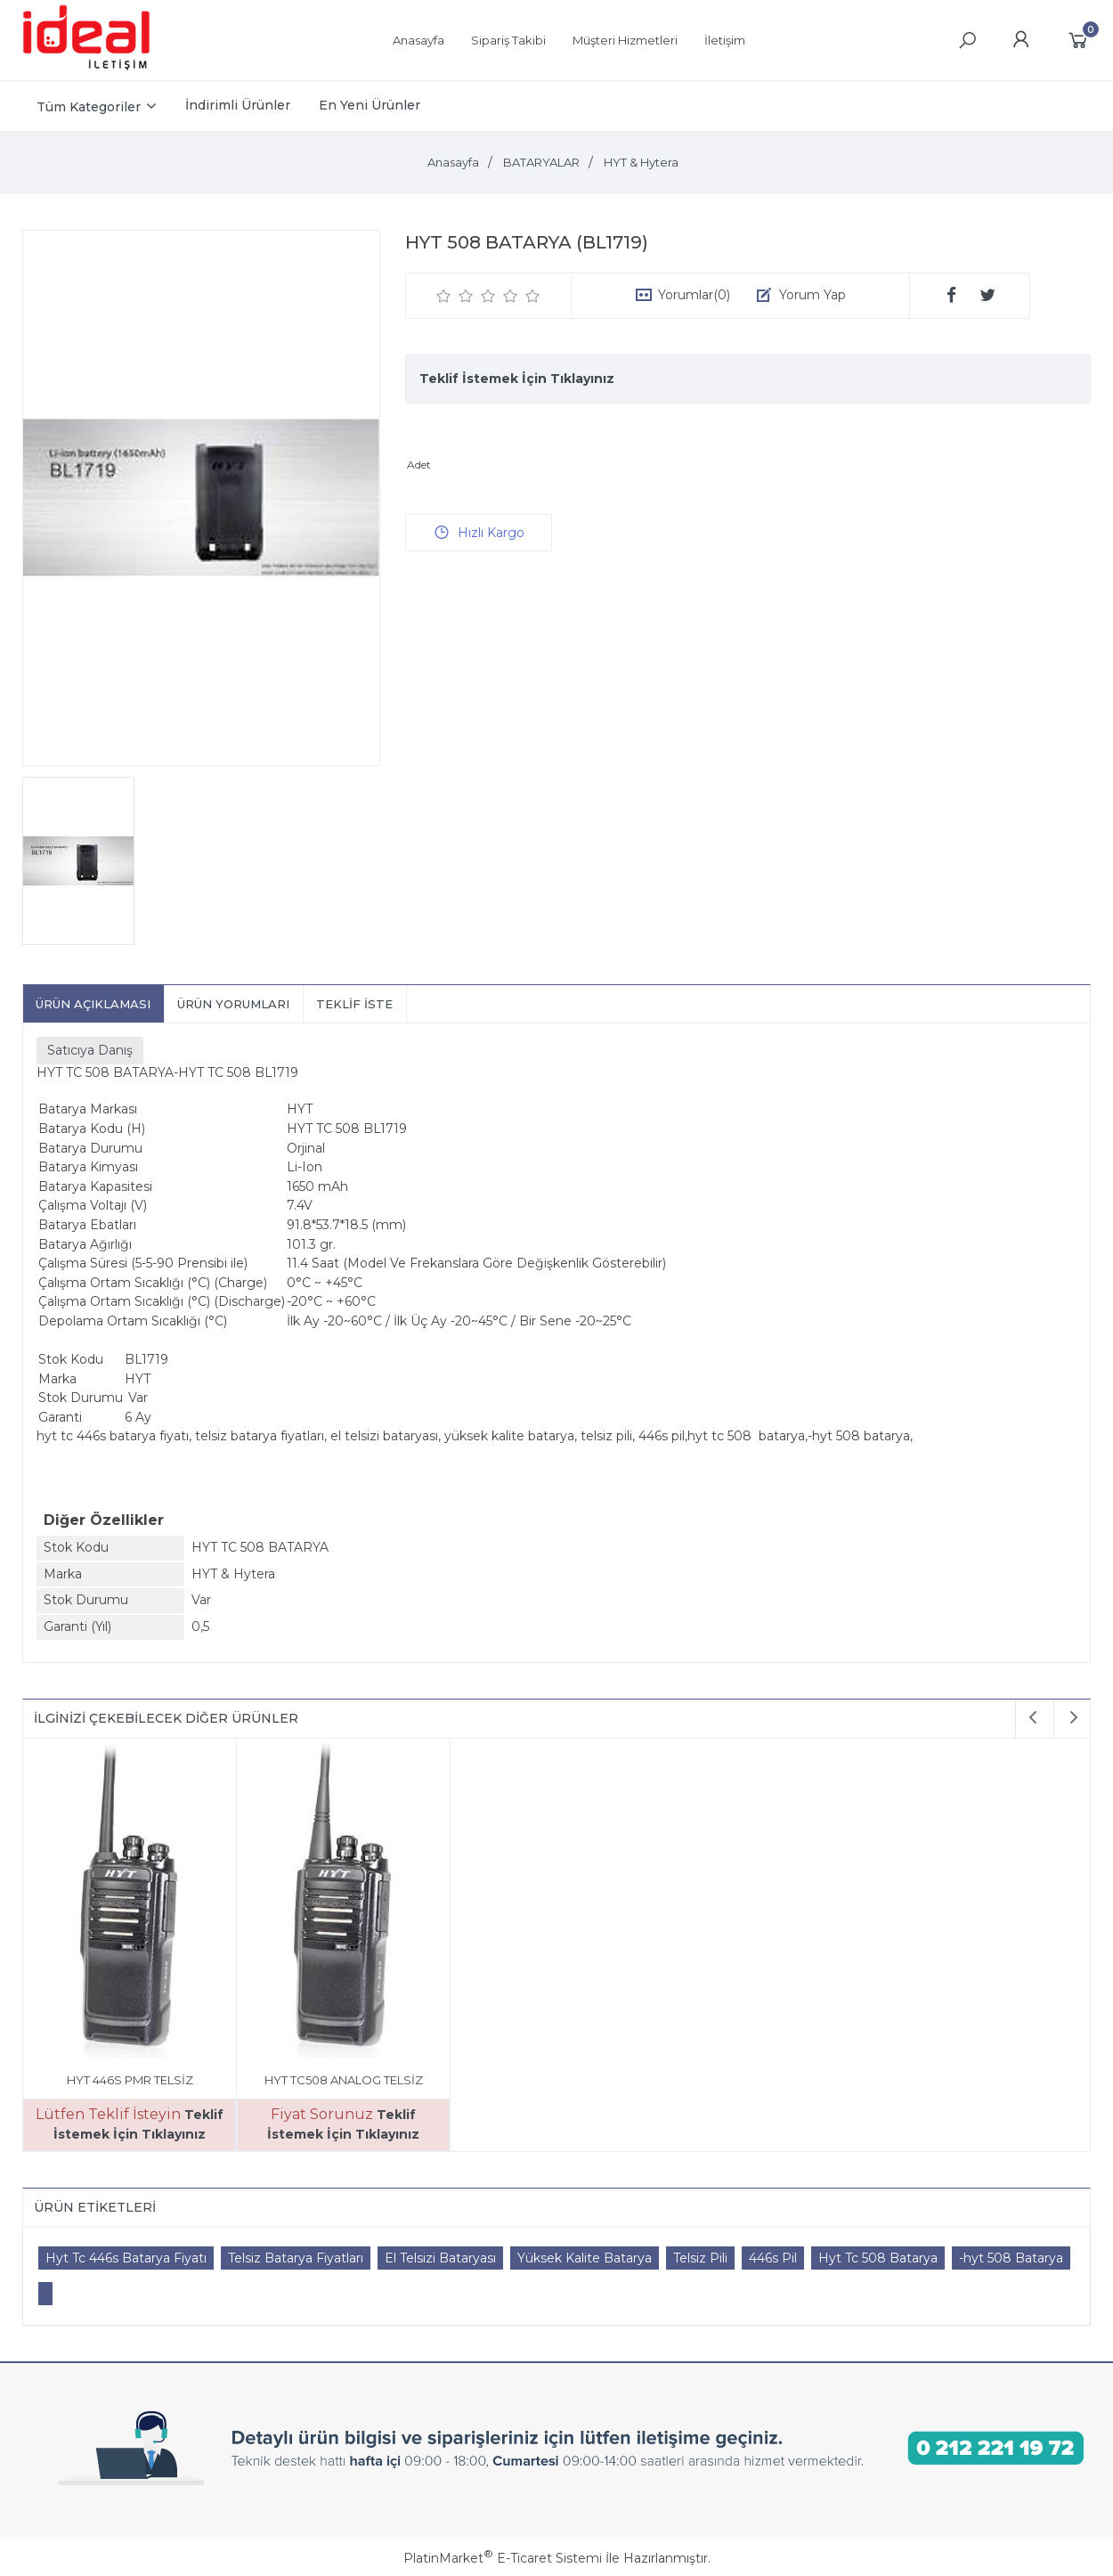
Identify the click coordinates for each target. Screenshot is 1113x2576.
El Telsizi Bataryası (440, 2258)
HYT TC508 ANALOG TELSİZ (343, 2080)
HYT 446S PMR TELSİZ (130, 2080)
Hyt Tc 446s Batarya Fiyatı (126, 2258)
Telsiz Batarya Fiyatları (295, 2258)
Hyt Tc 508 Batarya (878, 2258)
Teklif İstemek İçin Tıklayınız (516, 379)
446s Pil (773, 2258)
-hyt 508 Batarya (1011, 2258)
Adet (419, 464)
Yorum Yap (812, 295)
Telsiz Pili (700, 2258)
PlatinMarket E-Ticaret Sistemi (502, 2558)
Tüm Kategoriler (89, 107)
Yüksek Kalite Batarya (584, 2258)
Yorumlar (694, 295)
